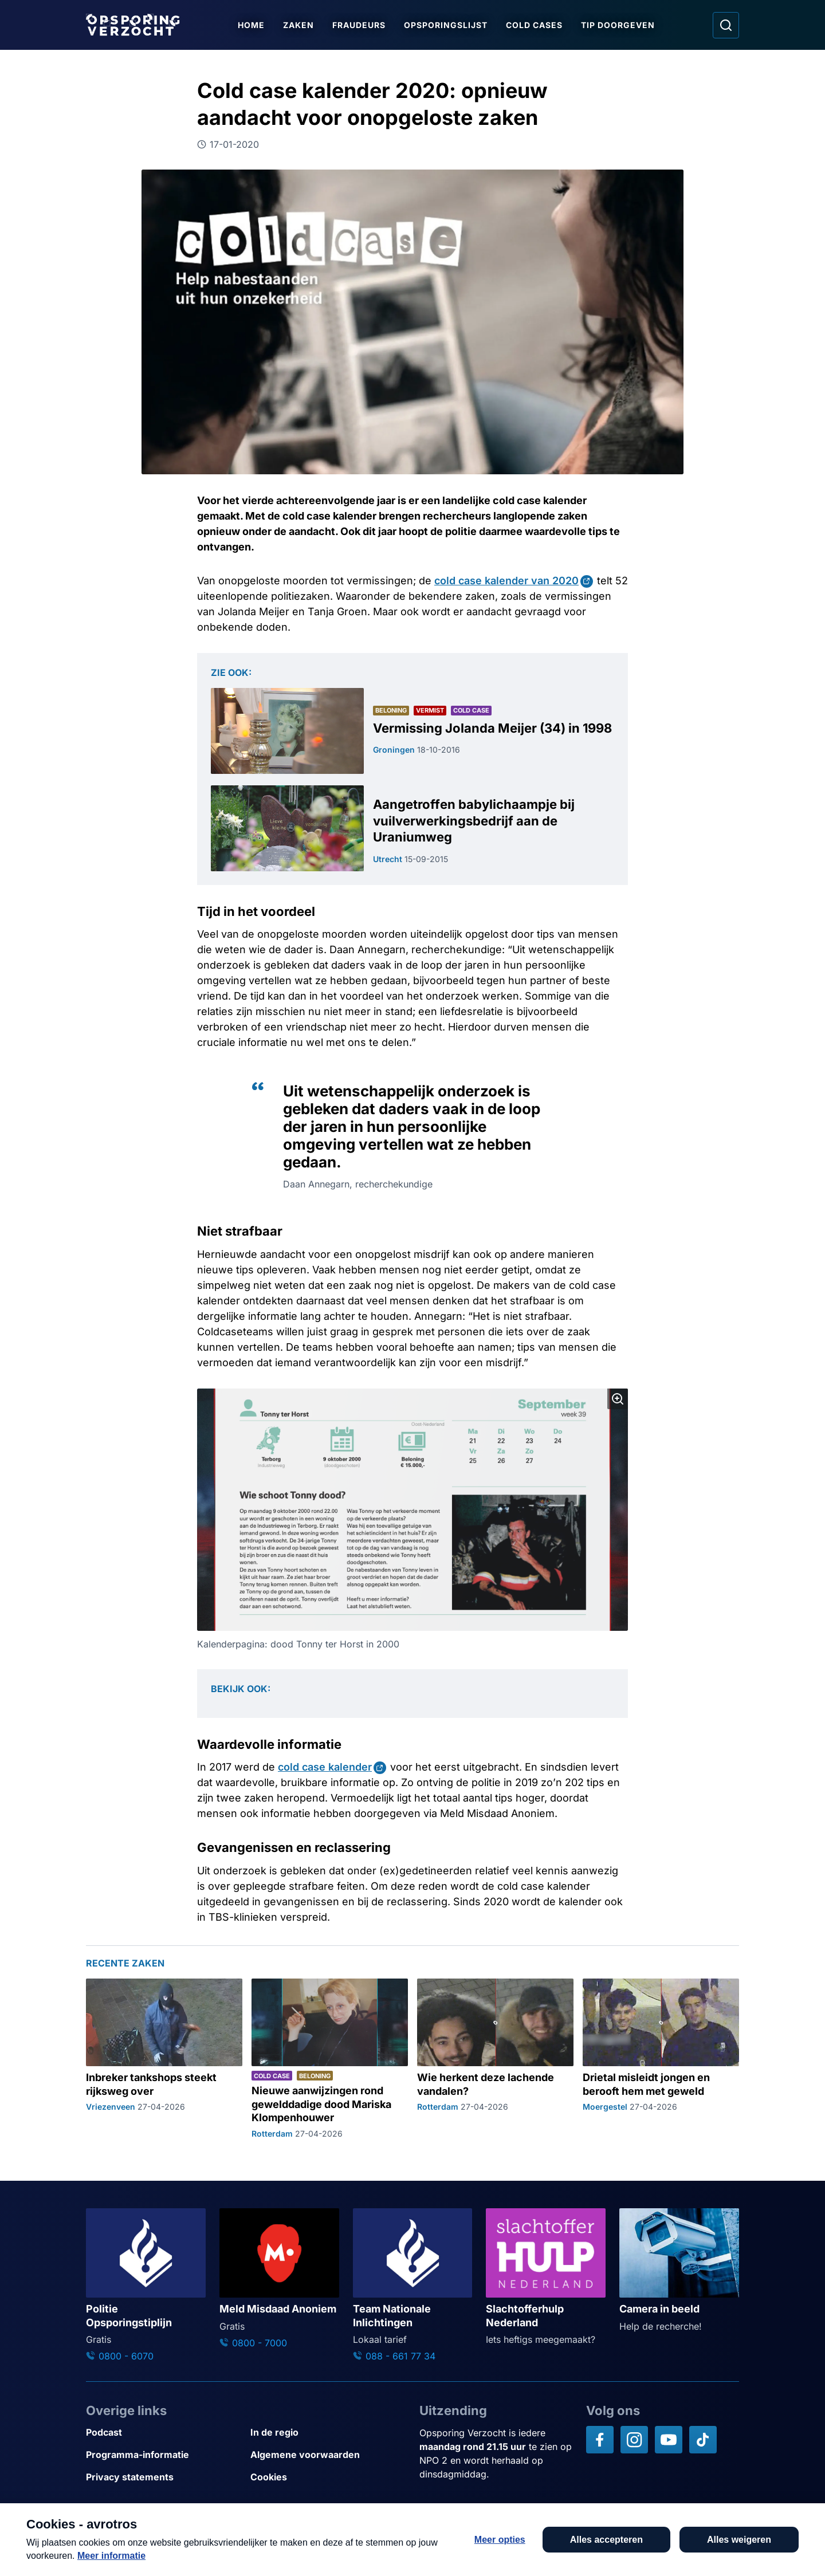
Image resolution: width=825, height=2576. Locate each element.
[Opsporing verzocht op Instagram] (634, 2439)
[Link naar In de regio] (328, 2432)
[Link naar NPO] (443, 2540)
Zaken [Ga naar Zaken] (298, 25)
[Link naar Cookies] (328, 2477)
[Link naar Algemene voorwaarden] (328, 2454)
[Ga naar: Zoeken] (726, 25)
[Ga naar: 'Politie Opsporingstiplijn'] (146, 2285)
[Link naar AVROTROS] (379, 2540)
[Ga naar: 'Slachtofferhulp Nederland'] (546, 2277)
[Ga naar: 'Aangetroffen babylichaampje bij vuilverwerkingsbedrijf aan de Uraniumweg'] (412, 828)
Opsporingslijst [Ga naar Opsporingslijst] (446, 25)
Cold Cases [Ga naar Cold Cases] (534, 25)
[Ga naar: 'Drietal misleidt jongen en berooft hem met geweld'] (661, 2059)
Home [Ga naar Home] (251, 25)
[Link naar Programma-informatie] (163, 2454)
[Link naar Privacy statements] (163, 2477)
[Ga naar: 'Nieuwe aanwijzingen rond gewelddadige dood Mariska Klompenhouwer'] (330, 2059)
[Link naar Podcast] (163, 2432)
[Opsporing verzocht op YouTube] (668, 2439)
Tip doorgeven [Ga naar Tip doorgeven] (618, 25)
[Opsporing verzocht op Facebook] (600, 2439)
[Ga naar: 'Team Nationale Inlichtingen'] (413, 2285)
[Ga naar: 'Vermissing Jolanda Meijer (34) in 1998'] (412, 731)
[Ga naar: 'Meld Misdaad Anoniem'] (279, 2279)
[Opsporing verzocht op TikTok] (703, 2439)
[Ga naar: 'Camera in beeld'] (679, 2270)
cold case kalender (325, 1767)
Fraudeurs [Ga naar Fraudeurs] (359, 25)
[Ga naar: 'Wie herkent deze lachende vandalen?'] (495, 2059)
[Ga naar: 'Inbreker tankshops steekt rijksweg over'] (164, 2059)
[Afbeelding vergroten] (617, 1399)
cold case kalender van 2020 (506, 581)
